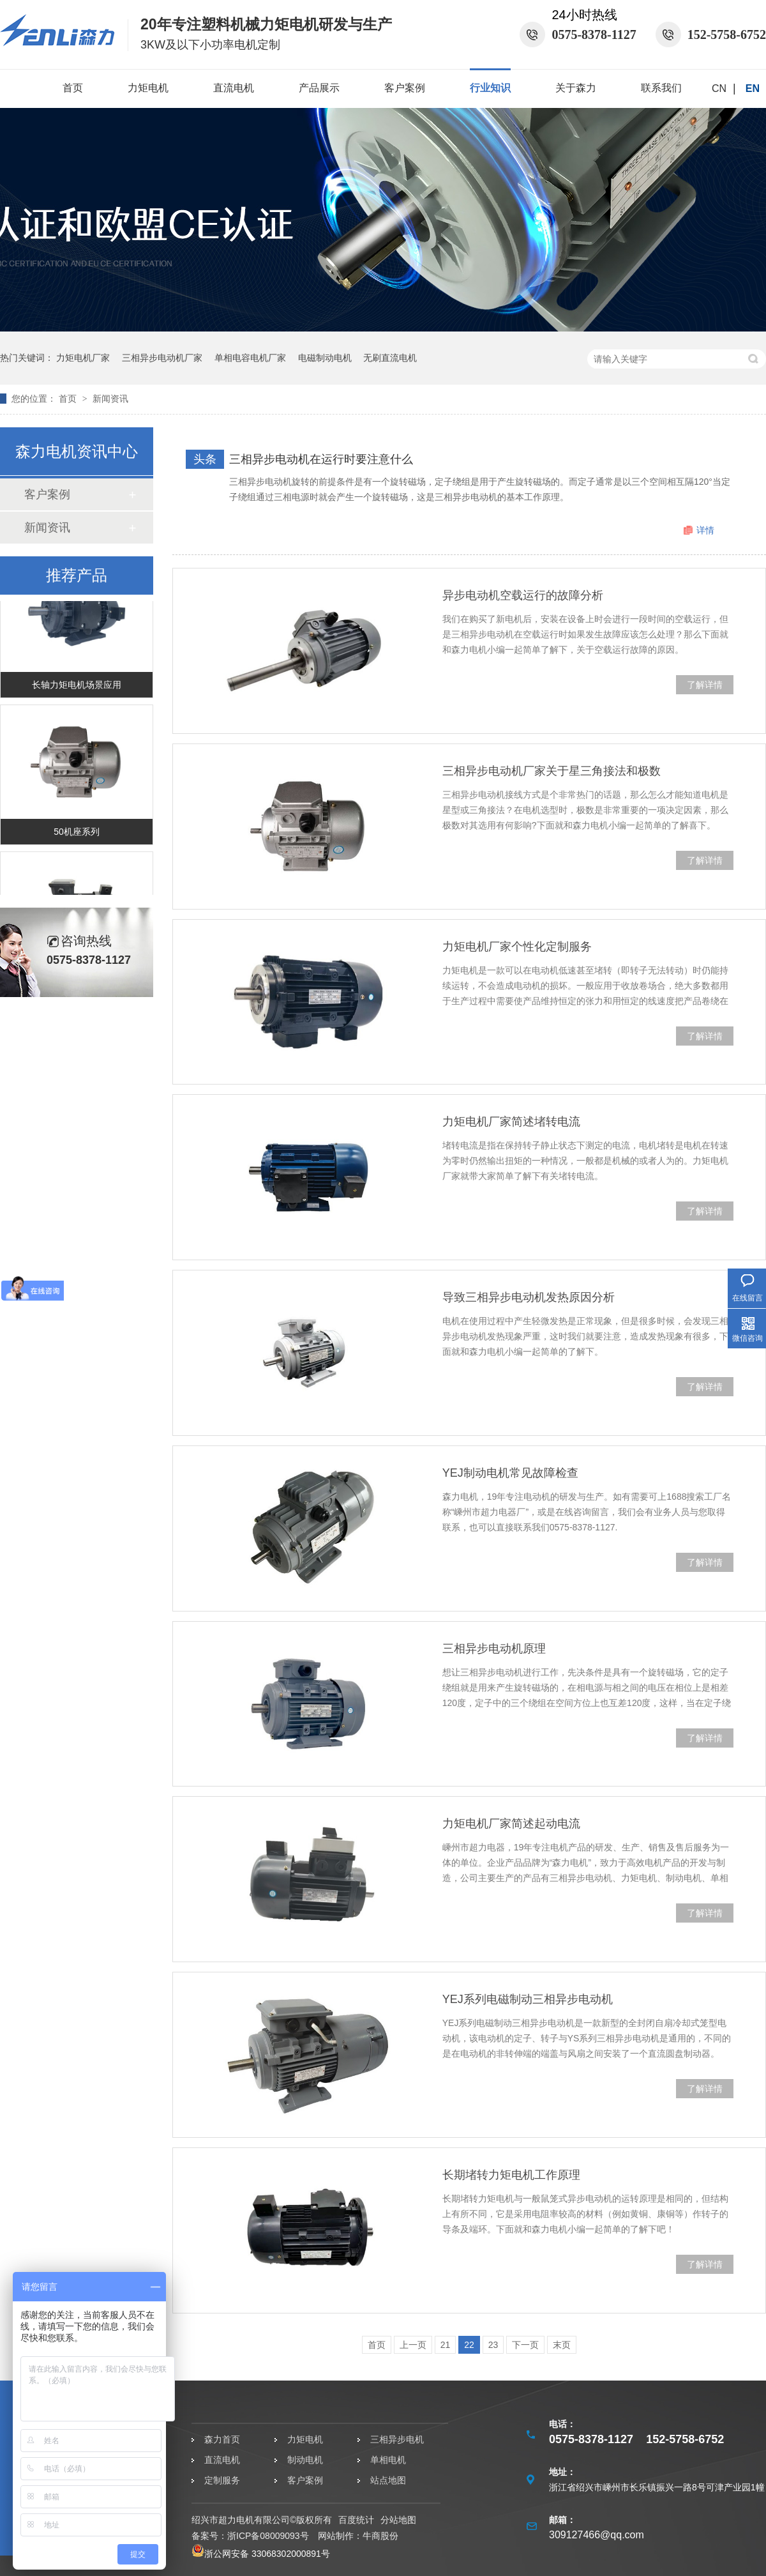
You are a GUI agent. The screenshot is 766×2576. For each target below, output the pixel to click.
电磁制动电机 (325, 358)
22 (469, 2345)
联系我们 (661, 87)
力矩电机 (148, 87)
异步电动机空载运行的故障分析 (522, 595)
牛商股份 (380, 2536)
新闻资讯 (110, 398)
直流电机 (233, 87)
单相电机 (388, 2460)
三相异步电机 (397, 2439)
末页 (562, 2345)
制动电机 (305, 2460)
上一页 (413, 2345)
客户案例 (404, 87)
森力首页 (222, 2439)
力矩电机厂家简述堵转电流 (511, 1121)
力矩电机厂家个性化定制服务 (517, 946)
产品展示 (319, 87)
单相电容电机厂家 (250, 358)
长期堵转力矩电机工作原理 (511, 2174)
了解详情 (705, 685)
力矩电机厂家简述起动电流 (511, 1823)
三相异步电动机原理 (494, 1648)
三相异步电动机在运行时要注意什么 (321, 459)
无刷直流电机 (390, 358)
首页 (73, 87)
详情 (705, 530)
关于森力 (575, 87)
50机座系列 (77, 834)
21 (445, 2345)
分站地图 (398, 2520)
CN (719, 88)
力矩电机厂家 (83, 358)
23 (493, 2345)
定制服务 (222, 2480)
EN (753, 88)
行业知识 (490, 87)
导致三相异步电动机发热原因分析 (528, 1297)
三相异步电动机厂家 (162, 358)
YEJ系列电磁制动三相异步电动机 (527, 1999)
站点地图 (388, 2480)
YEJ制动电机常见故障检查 (510, 1473)
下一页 (525, 2345)
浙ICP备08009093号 (268, 2536)
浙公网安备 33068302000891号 (261, 2554)
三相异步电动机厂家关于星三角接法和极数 (551, 771)
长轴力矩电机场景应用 (76, 687)
